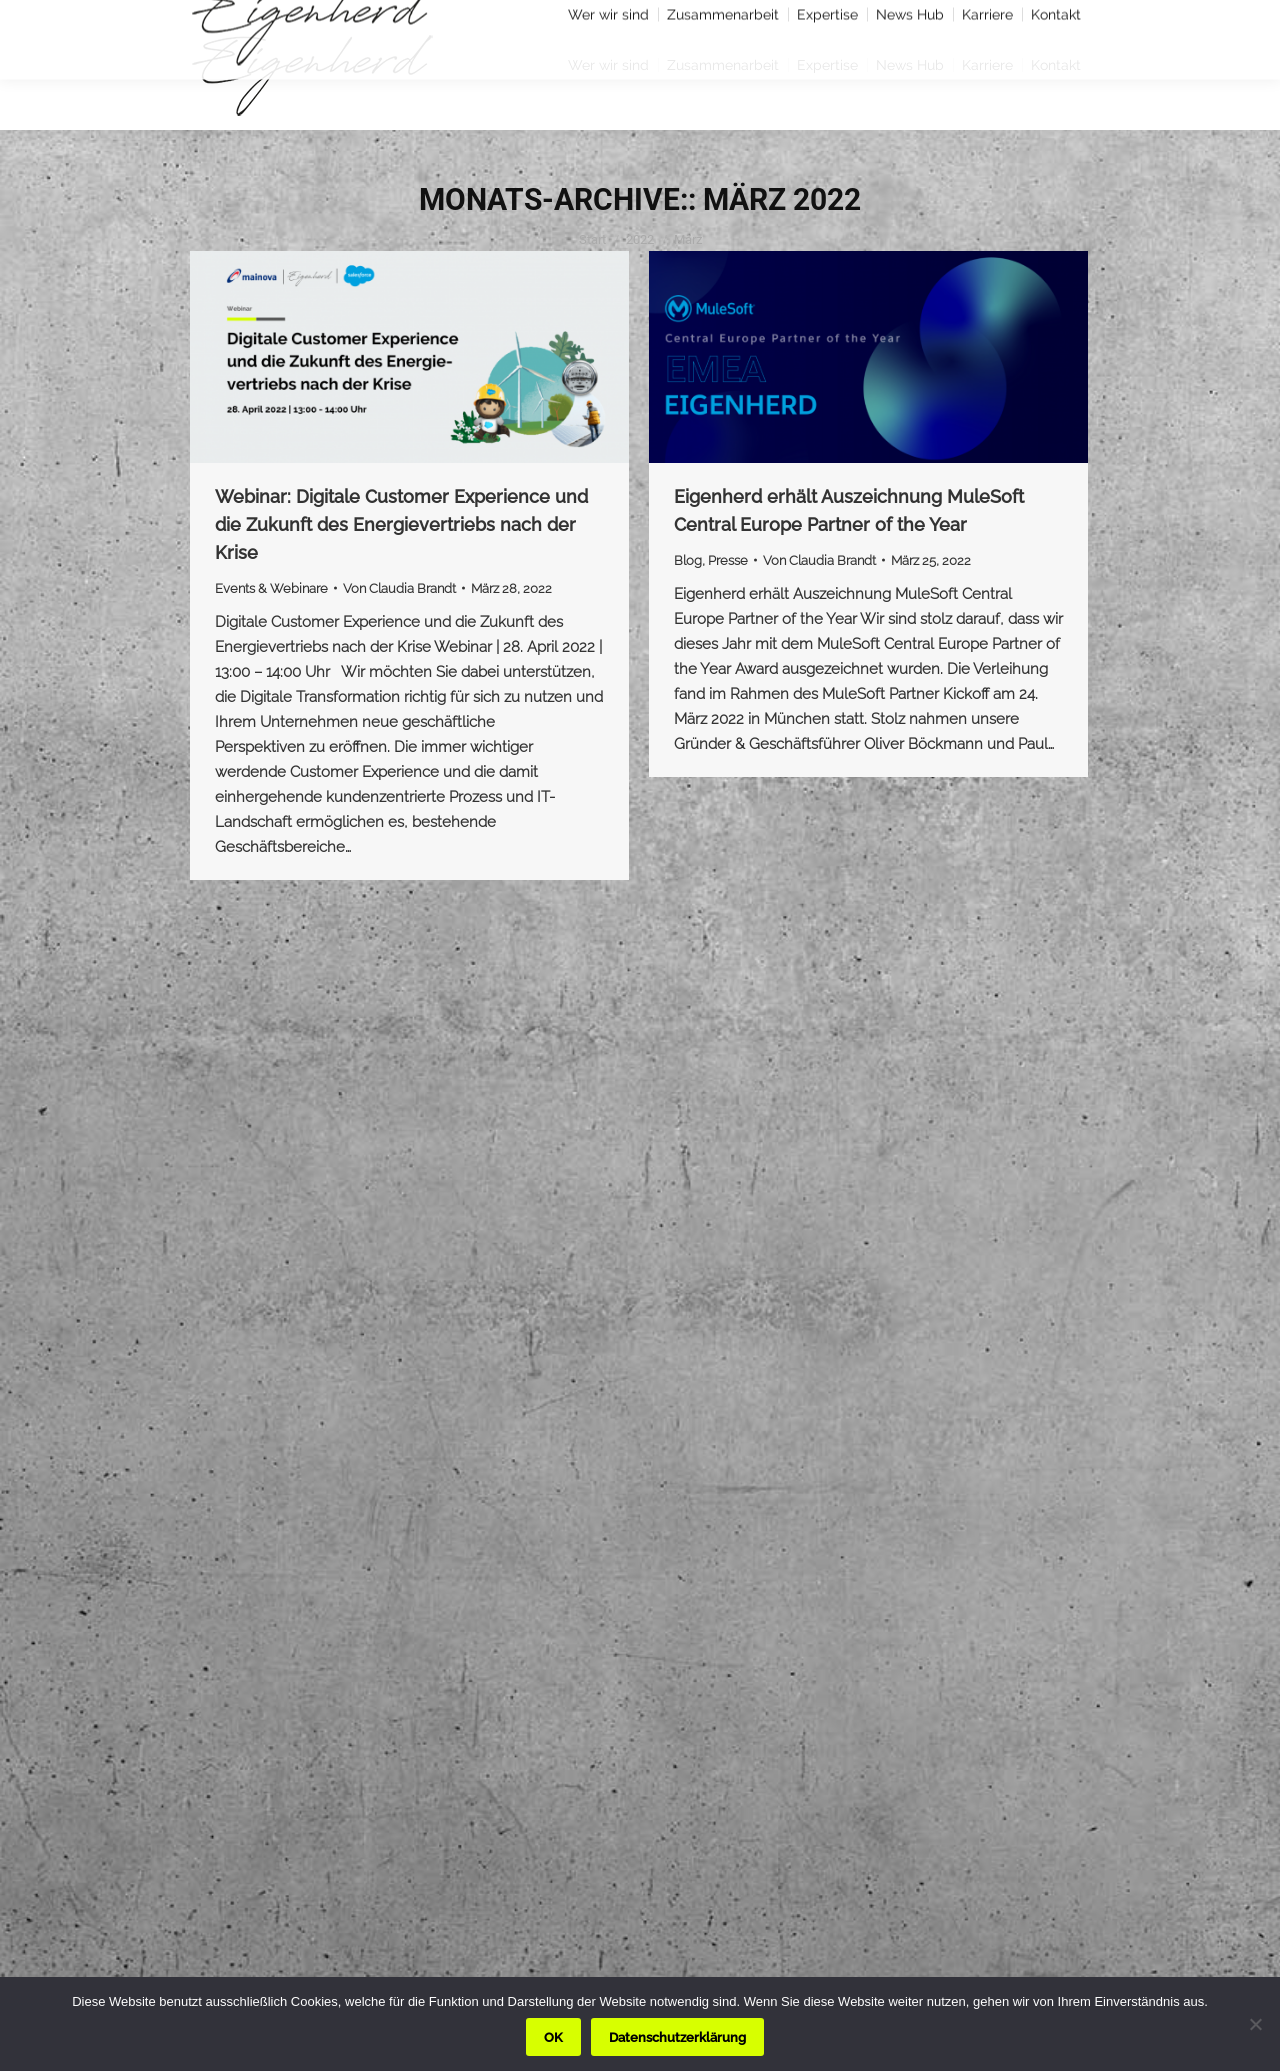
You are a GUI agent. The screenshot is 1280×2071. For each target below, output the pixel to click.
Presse (728, 560)
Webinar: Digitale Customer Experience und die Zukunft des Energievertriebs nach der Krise (401, 524)
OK (553, 2037)
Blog (688, 560)
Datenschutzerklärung (677, 2037)
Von (399, 588)
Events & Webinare (271, 588)
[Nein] (1255, 2024)
